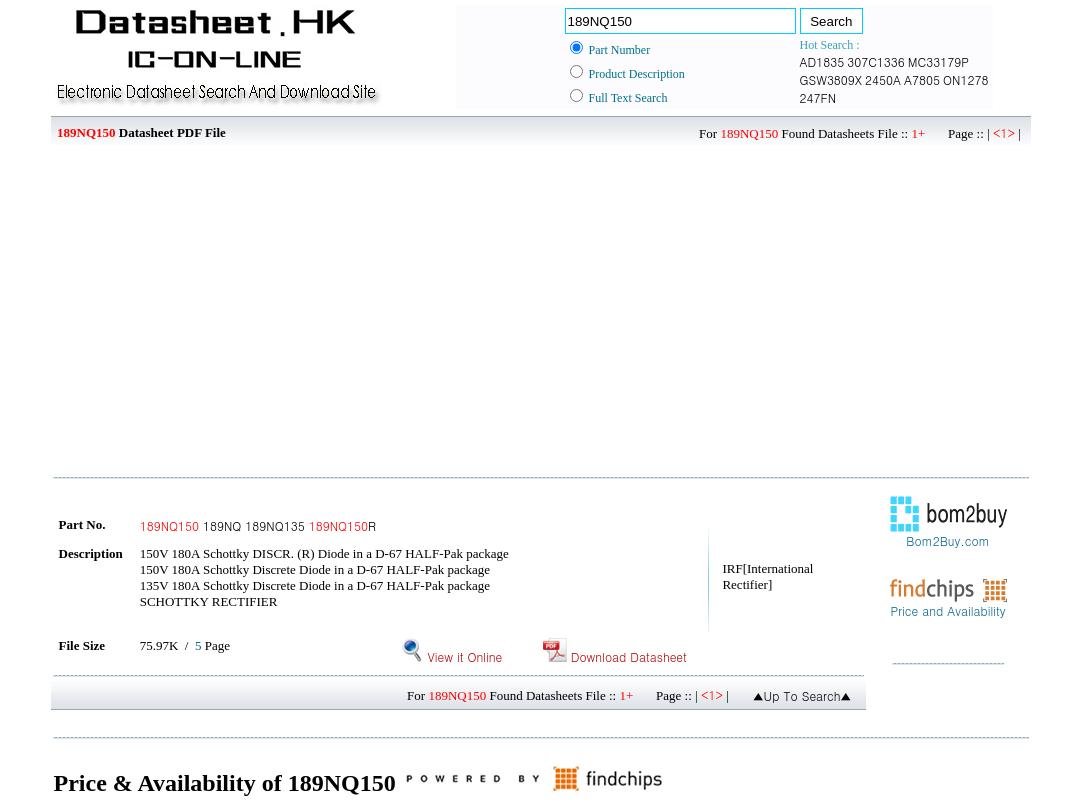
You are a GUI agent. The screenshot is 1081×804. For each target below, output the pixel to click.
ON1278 (965, 79)
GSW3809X (831, 79)
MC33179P (938, 61)
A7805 (922, 79)
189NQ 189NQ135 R (258, 525)
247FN (818, 97)
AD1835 (822, 61)
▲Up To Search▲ (802, 695)
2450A (883, 79)
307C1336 (876, 61)
